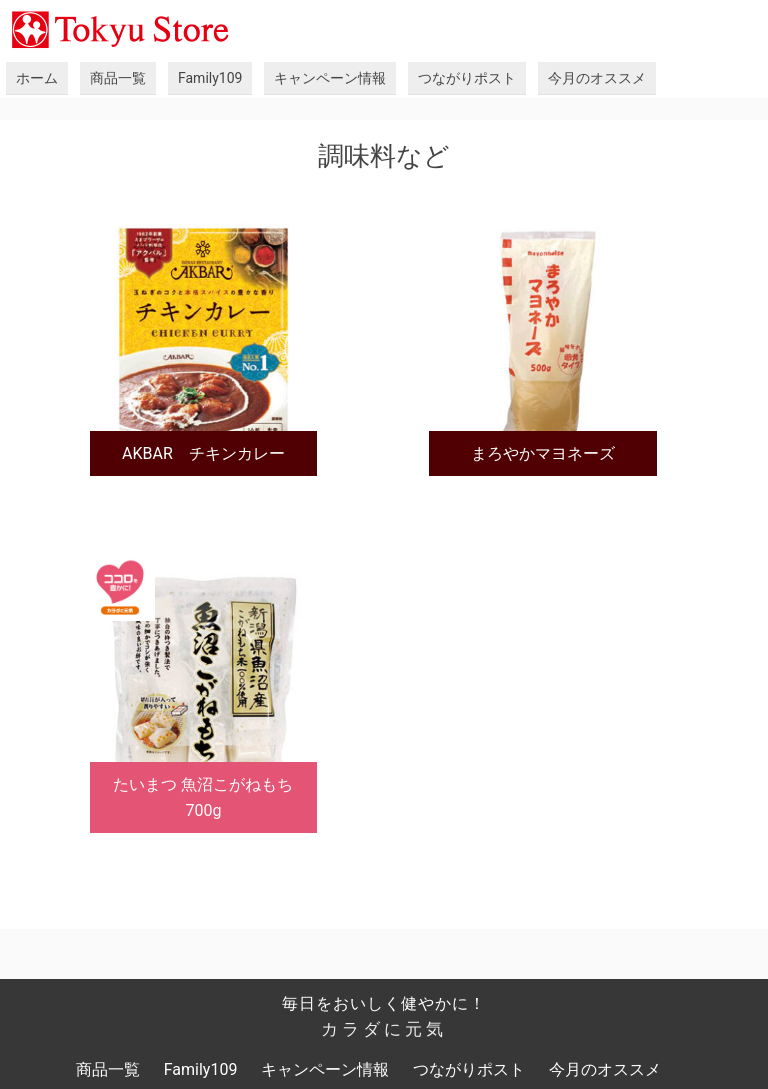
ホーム (37, 78)
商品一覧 (118, 78)
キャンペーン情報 (330, 78)
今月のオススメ (597, 78)
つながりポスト (467, 78)
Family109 (210, 78)
